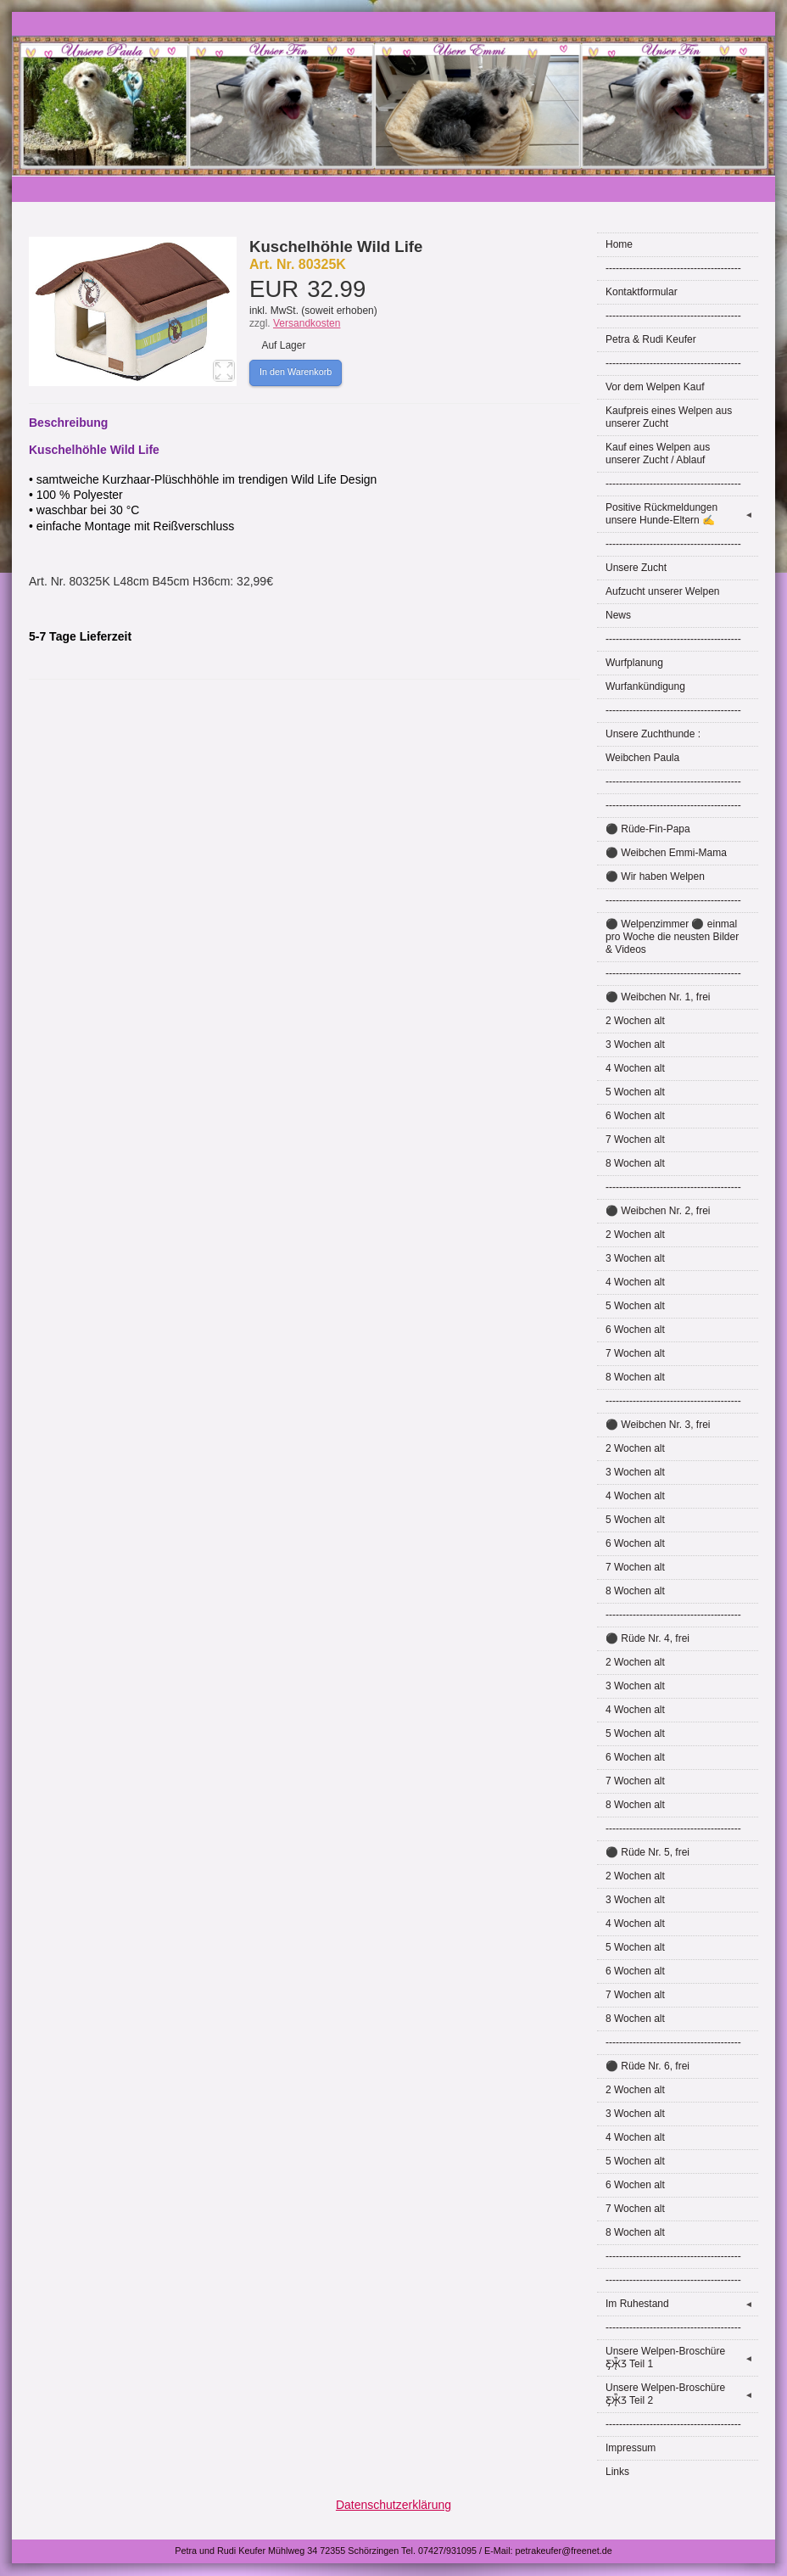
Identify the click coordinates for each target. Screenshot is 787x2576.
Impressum (631, 2448)
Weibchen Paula (642, 758)
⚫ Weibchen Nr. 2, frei (658, 1211)
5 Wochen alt (635, 1092)
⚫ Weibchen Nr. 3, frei (658, 1425)
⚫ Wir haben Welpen (655, 876)
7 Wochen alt (635, 1139)
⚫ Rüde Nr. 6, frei (647, 2066)
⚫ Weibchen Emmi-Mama (666, 853)
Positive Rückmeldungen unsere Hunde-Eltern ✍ (682, 513)
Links (617, 2472)
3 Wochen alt (635, 1044)
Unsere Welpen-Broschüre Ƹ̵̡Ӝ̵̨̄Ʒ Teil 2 (682, 2394)
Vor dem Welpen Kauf (655, 387)
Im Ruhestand (682, 2304)
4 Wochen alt (635, 1068)
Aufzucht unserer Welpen (663, 591)
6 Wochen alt (635, 1116)
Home (619, 244)
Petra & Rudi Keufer (651, 339)
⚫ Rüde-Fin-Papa (648, 829)
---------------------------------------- (673, 268)
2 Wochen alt (635, 1021)
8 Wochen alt (635, 1163)
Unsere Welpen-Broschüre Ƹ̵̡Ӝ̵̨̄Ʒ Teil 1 (682, 2357)
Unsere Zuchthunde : (653, 734)
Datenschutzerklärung (393, 2505)
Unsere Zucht (636, 568)
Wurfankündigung (645, 686)
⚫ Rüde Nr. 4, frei (647, 1638)
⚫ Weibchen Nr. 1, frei (658, 997)
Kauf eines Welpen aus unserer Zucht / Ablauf (658, 453)
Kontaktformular (642, 292)
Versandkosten (306, 323)
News (618, 615)
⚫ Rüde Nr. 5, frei (647, 1852)
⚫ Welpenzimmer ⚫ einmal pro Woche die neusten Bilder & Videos (672, 936)
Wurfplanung (634, 663)
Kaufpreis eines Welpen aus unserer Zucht (669, 417)
